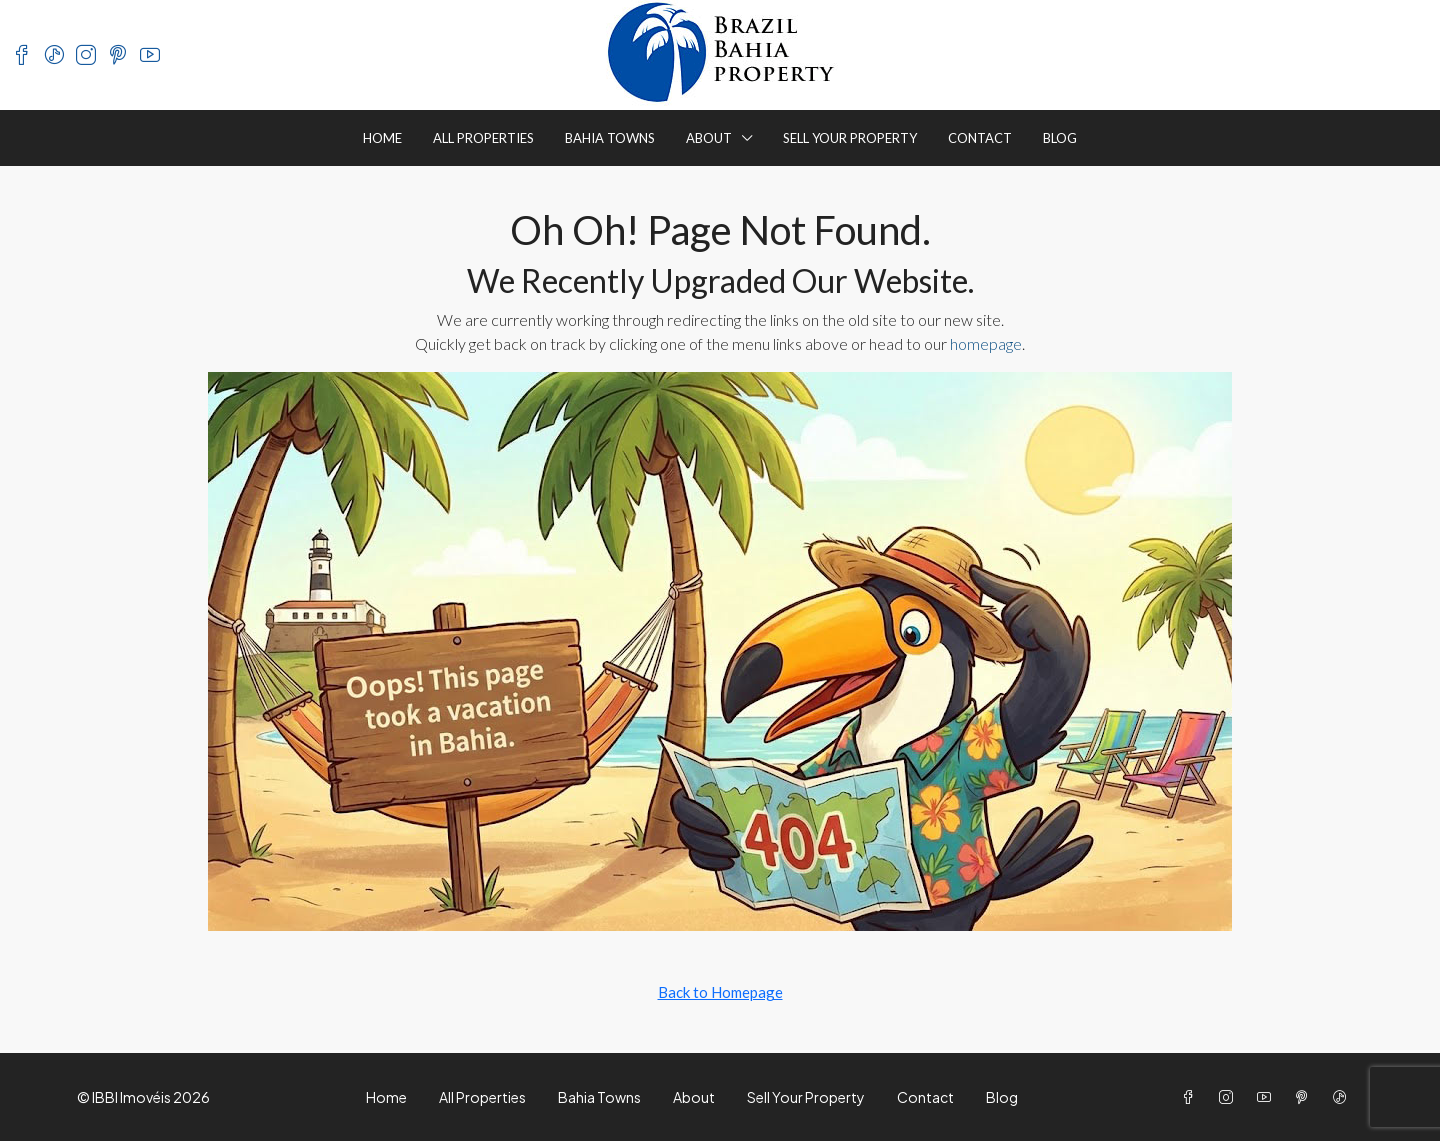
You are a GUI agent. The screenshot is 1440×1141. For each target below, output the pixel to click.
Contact (980, 138)
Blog (1060, 138)
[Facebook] (1192, 1097)
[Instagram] (1230, 1097)
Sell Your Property (850, 138)
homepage (986, 343)
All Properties (483, 138)
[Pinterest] (1306, 1097)
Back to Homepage (720, 992)
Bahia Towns (610, 138)
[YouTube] (1268, 1097)
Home (382, 138)
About (709, 138)
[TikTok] (1344, 1097)
